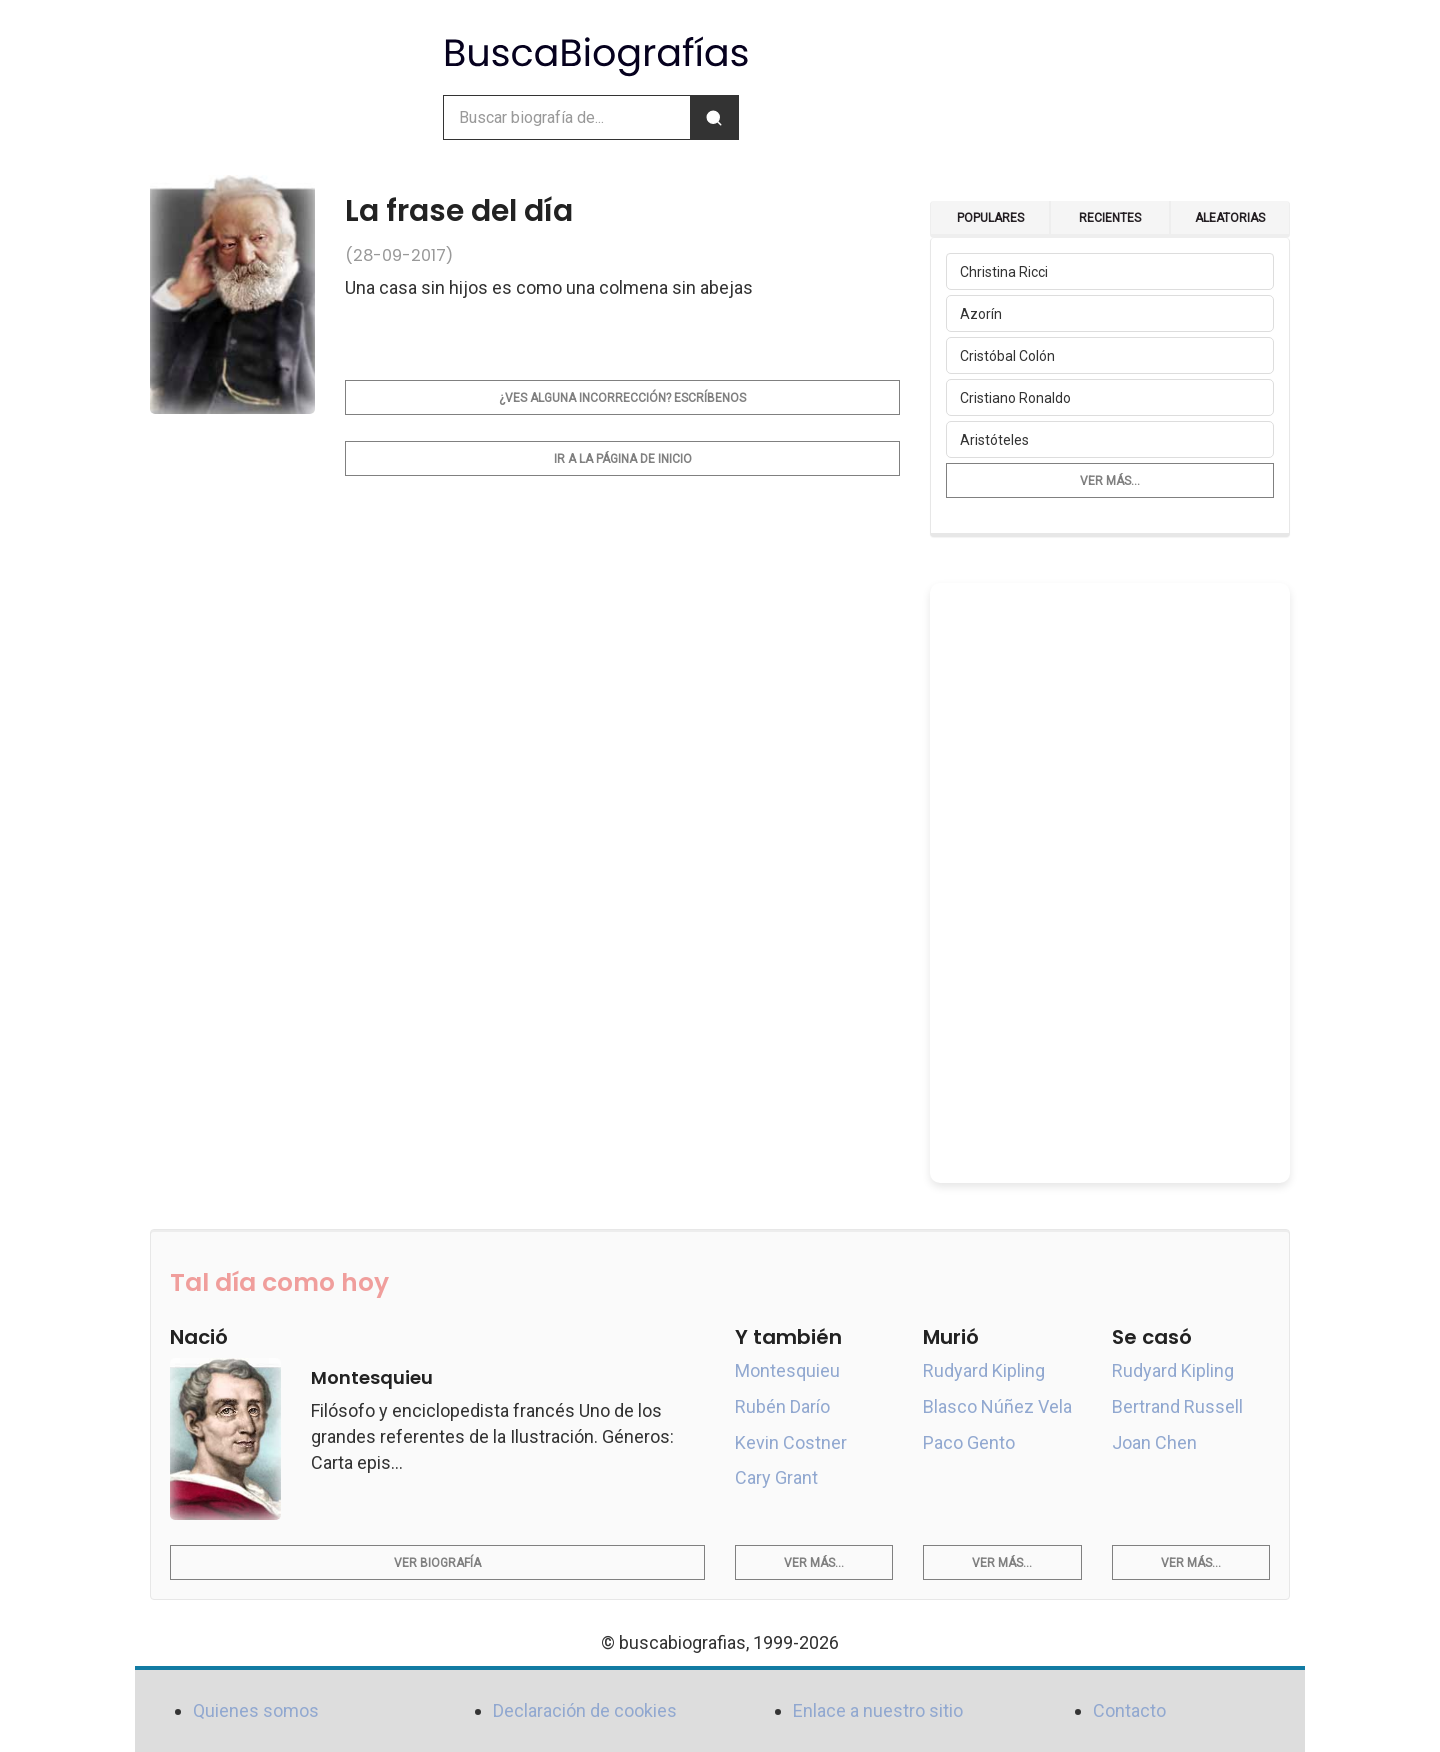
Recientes (1110, 218)
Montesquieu (787, 1370)
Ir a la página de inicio (623, 459)
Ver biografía (437, 1563)
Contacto (1129, 1710)
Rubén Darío (782, 1406)
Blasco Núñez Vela (997, 1406)
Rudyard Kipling (984, 1370)
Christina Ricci (1004, 272)
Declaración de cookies (585, 1710)
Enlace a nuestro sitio (878, 1710)
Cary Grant (776, 1477)
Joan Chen (1154, 1442)
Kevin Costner (791, 1442)
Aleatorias (1230, 218)
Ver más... (1110, 481)
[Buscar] (714, 117)
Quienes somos (256, 1710)
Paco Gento (969, 1442)
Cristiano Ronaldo (1015, 398)
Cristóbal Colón (1007, 356)
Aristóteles (994, 440)
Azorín (981, 314)
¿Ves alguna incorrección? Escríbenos (622, 398)
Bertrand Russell (1177, 1406)
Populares (990, 218)
